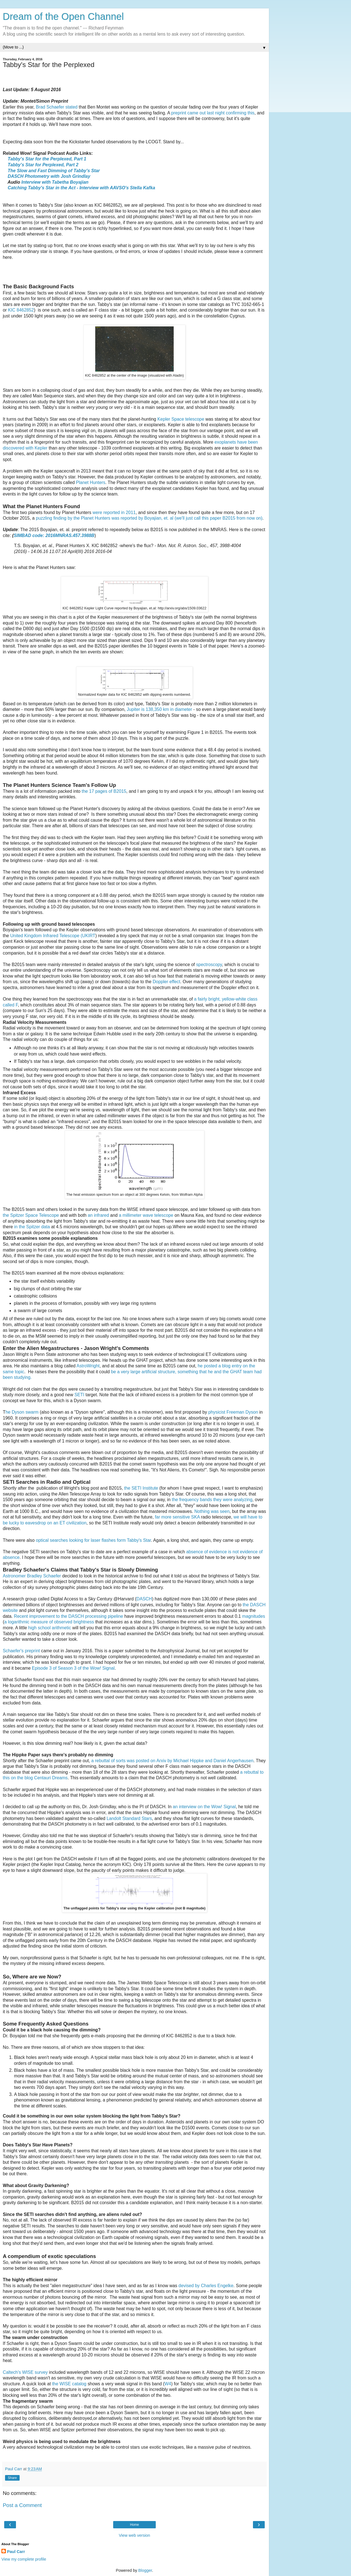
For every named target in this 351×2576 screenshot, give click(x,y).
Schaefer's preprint (21, 1650)
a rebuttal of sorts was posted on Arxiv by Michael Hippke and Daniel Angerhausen (172, 1760)
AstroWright (87, 1365)
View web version (134, 2535)
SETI (79, 1394)
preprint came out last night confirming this (212, 112)
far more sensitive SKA (177, 1517)
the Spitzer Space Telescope (31, 1215)
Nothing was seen (212, 1511)
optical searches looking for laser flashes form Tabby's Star (93, 1540)
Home (134, 2525)
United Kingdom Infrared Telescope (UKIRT (52, 935)
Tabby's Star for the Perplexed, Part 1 (47, 158)
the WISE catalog (69, 2383)
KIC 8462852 (21, 310)
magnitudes (253, 1616)
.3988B (87, 535)
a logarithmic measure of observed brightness (49, 1621)
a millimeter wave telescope (146, 1215)
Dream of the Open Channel (63, 16)
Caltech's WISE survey (25, 2372)
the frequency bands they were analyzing (212, 1499)
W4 (167, 2383)
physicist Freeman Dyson (233, 1412)
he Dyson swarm (22, 1412)
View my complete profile (23, 2559)
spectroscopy (209, 964)
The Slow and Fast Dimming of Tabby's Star (54, 170)
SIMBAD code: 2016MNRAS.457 (47, 535)
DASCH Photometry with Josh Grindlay (49, 176)
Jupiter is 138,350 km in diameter (159, 709)
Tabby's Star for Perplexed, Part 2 (43, 164)
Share (12, 2478)
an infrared (98, 1215)
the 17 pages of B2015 (104, 791)
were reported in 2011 (114, 512)
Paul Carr (16, 2551)
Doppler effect (166, 981)
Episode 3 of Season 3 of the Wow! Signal (73, 1668)
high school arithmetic (49, 1627)
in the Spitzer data (32, 1226)
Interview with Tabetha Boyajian (55, 182)
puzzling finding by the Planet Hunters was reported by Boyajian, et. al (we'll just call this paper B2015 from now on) (148, 518)
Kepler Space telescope (180, 419)
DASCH (144, 1598)
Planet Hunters (90, 482)
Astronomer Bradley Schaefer (32, 1575)
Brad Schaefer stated (57, 107)
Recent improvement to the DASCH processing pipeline (68, 1616)
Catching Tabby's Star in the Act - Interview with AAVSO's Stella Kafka (81, 187)
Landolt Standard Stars (129, 1818)
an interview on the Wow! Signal (204, 1806)
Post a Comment (22, 2505)
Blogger (145, 2570)
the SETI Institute (141, 1488)
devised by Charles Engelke (205, 2285)
